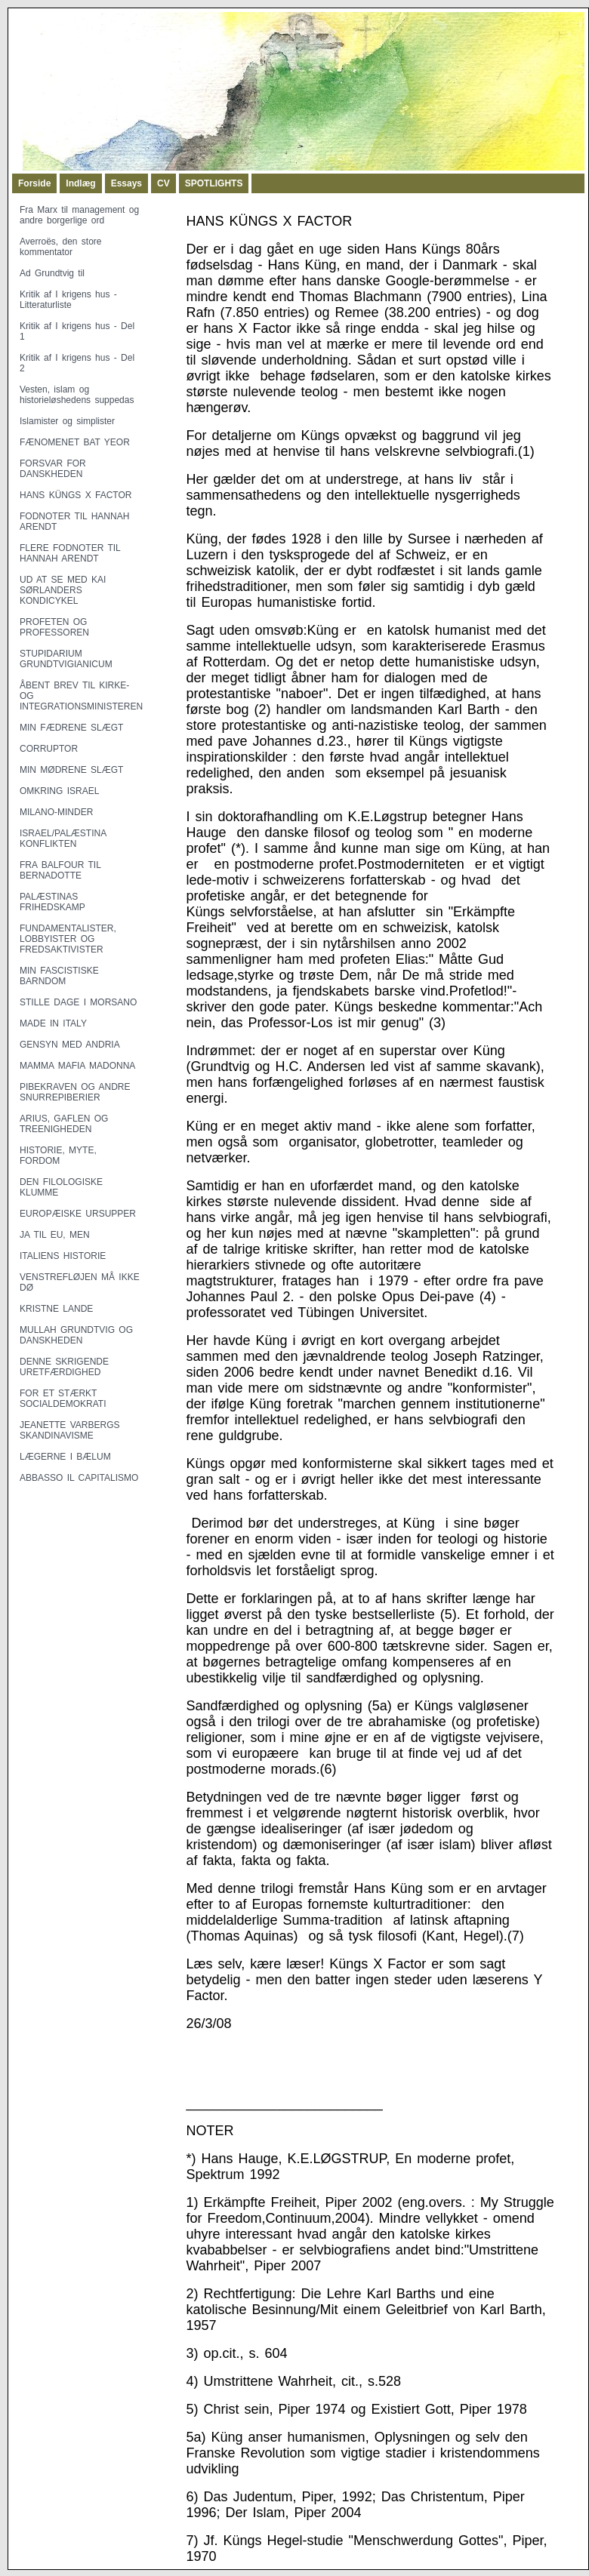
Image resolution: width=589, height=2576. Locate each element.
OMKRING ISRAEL (59, 791)
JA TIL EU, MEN (55, 1235)
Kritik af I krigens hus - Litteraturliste (68, 299)
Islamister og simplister (67, 421)
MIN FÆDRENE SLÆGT (71, 727)
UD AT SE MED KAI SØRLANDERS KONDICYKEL (63, 590)
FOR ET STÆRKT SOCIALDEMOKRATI (63, 1398)
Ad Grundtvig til (52, 273)
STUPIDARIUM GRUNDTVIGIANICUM (66, 658)
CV (163, 183)
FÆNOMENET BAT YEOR (75, 442)
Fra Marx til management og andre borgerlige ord (79, 215)
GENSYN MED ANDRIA (70, 1044)
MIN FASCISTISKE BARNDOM (59, 975)
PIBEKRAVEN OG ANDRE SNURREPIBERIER (75, 1092)
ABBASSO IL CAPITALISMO (79, 1478)
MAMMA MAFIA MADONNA (77, 1065)
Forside (34, 183)
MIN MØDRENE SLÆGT (71, 770)
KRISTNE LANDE (56, 1308)
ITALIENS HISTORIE (63, 1256)
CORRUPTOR (49, 748)
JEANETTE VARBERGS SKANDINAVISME (69, 1430)
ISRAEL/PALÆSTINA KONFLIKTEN (63, 838)
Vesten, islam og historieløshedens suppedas (77, 394)
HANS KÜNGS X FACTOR (75, 495)
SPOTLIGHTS (214, 183)
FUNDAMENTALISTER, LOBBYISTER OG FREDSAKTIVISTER (68, 939)
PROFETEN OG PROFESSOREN (54, 627)
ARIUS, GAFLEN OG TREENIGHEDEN (64, 1123)
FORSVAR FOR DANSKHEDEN (53, 468)
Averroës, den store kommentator (61, 246)
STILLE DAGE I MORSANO (78, 1002)
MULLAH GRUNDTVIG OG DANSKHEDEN (76, 1335)
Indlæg (80, 183)
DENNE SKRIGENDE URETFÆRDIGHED (64, 1366)
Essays (126, 183)
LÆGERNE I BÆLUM (65, 1456)
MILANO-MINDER (56, 812)
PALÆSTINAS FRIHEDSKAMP (52, 902)
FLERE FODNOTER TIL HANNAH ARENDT (70, 553)
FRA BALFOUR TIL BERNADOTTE (60, 870)
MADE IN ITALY (53, 1023)
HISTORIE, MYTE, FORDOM (58, 1155)
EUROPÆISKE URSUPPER (78, 1213)
